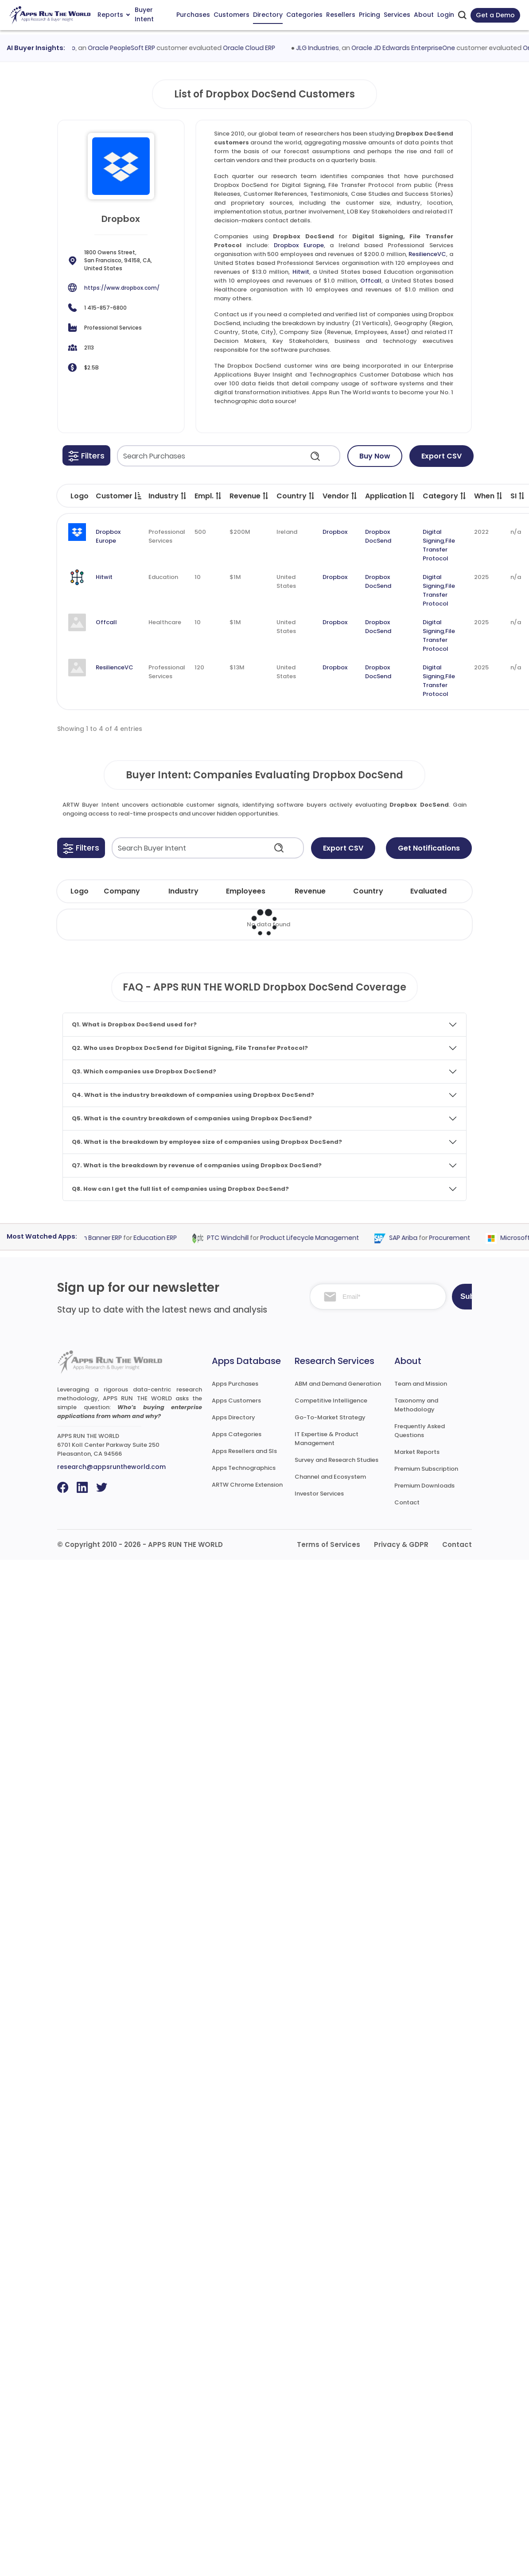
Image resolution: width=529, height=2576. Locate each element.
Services (397, 14)
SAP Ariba (410, 1237)
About (424, 14)
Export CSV (441, 456)
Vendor (340, 496)
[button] (86, 455)
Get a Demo (495, 15)
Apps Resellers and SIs (244, 1451)
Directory (268, 14)
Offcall (370, 280)
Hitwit (300, 272)
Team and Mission (420, 1383)
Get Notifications (429, 848)
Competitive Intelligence (331, 1400)
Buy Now (374, 456)
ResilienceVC (427, 254)
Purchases (193, 14)
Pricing (369, 14)
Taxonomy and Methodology (416, 1405)
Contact (407, 1502)
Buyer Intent (144, 14)
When (488, 496)
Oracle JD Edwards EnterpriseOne (410, 47)
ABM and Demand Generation (338, 1383)
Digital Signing (433, 536)
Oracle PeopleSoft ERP (129, 47)
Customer (118, 496)
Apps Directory (233, 1417)
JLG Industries (324, 47)
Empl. (208, 496)
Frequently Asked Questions (419, 1430)
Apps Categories (236, 1434)
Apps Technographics (244, 1468)
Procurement (456, 1237)
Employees (245, 891)
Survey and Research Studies (336, 1460)
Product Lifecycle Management (316, 1237)
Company (122, 891)
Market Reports (417, 1452)
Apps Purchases (235, 1383)
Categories (304, 14)
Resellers (340, 14)
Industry (167, 496)
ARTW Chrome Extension (247, 1484)
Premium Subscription (426, 1469)
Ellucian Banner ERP (99, 1237)
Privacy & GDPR (401, 1544)
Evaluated (428, 891)
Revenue (249, 496)
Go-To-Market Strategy (330, 1417)
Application (390, 496)
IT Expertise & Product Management (326, 1438)
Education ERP (162, 1237)
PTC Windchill (235, 1237)
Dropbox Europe (299, 245)
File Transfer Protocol (439, 549)
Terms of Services (328, 1544)
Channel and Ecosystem (330, 1477)
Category (445, 496)
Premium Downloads (424, 1485)
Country (295, 496)
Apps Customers (236, 1400)
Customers (231, 14)
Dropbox (335, 532)
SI (517, 496)
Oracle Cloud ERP (256, 47)
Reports (113, 14)
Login (445, 14)
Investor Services (319, 1493)
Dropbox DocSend (378, 536)
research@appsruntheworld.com (111, 1466)
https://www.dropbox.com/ (121, 287)
